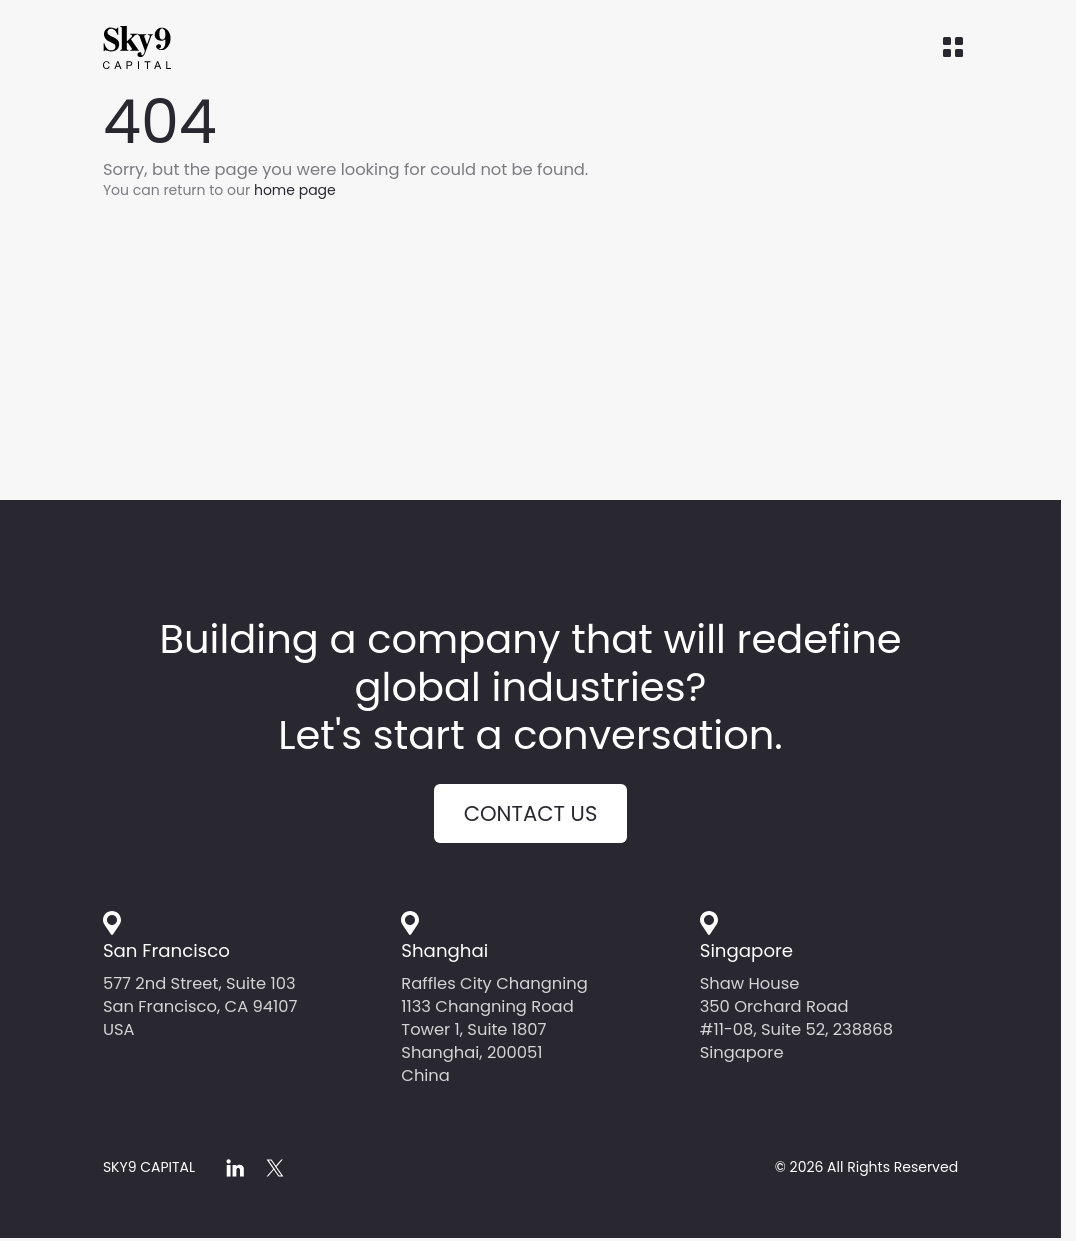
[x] (275, 1168)
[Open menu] (953, 48)
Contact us (531, 813)
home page (295, 190)
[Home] (173, 47)
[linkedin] (235, 1168)
